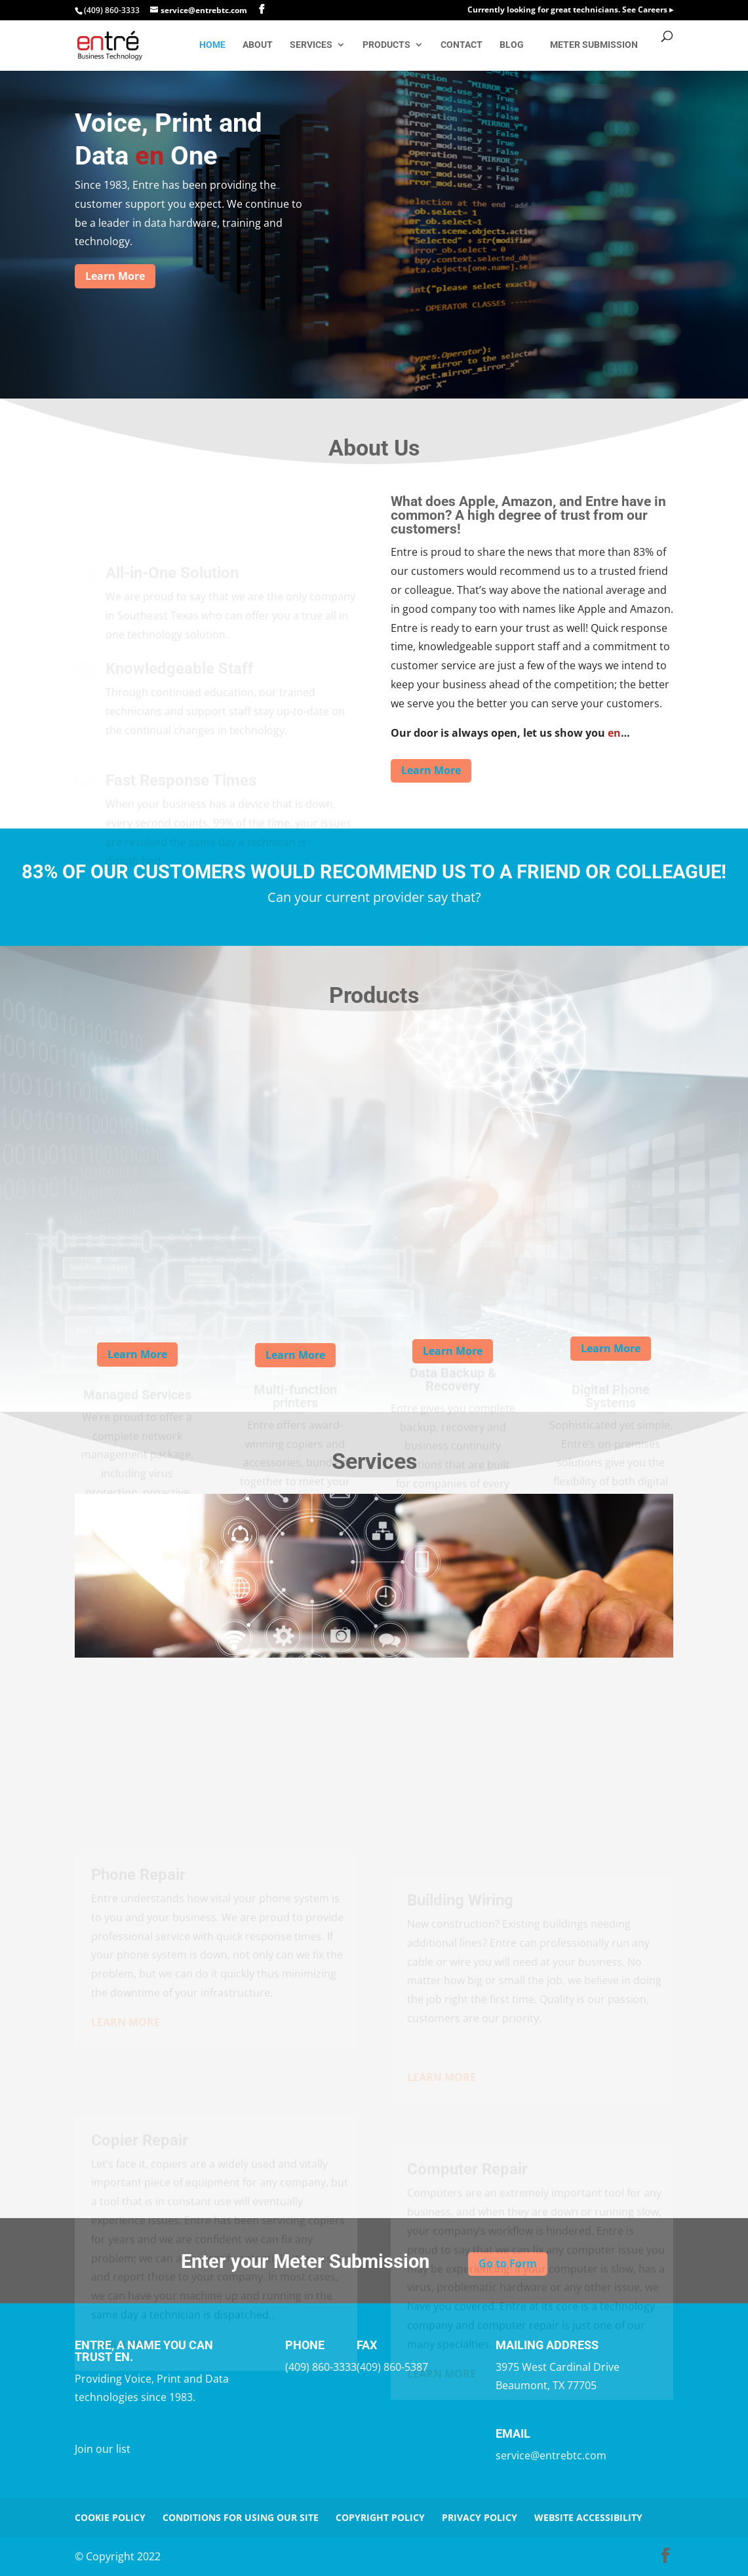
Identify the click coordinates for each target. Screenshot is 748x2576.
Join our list (102, 2449)
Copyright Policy (380, 2517)
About (258, 45)
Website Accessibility (588, 2517)
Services (311, 45)
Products (386, 45)
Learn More (115, 276)
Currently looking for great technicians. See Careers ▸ (570, 10)
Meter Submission (594, 44)
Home (212, 45)
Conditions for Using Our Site (241, 2517)
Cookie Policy (110, 2517)
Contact (461, 45)
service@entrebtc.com (551, 2455)
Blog (512, 45)
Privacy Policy (479, 2517)
